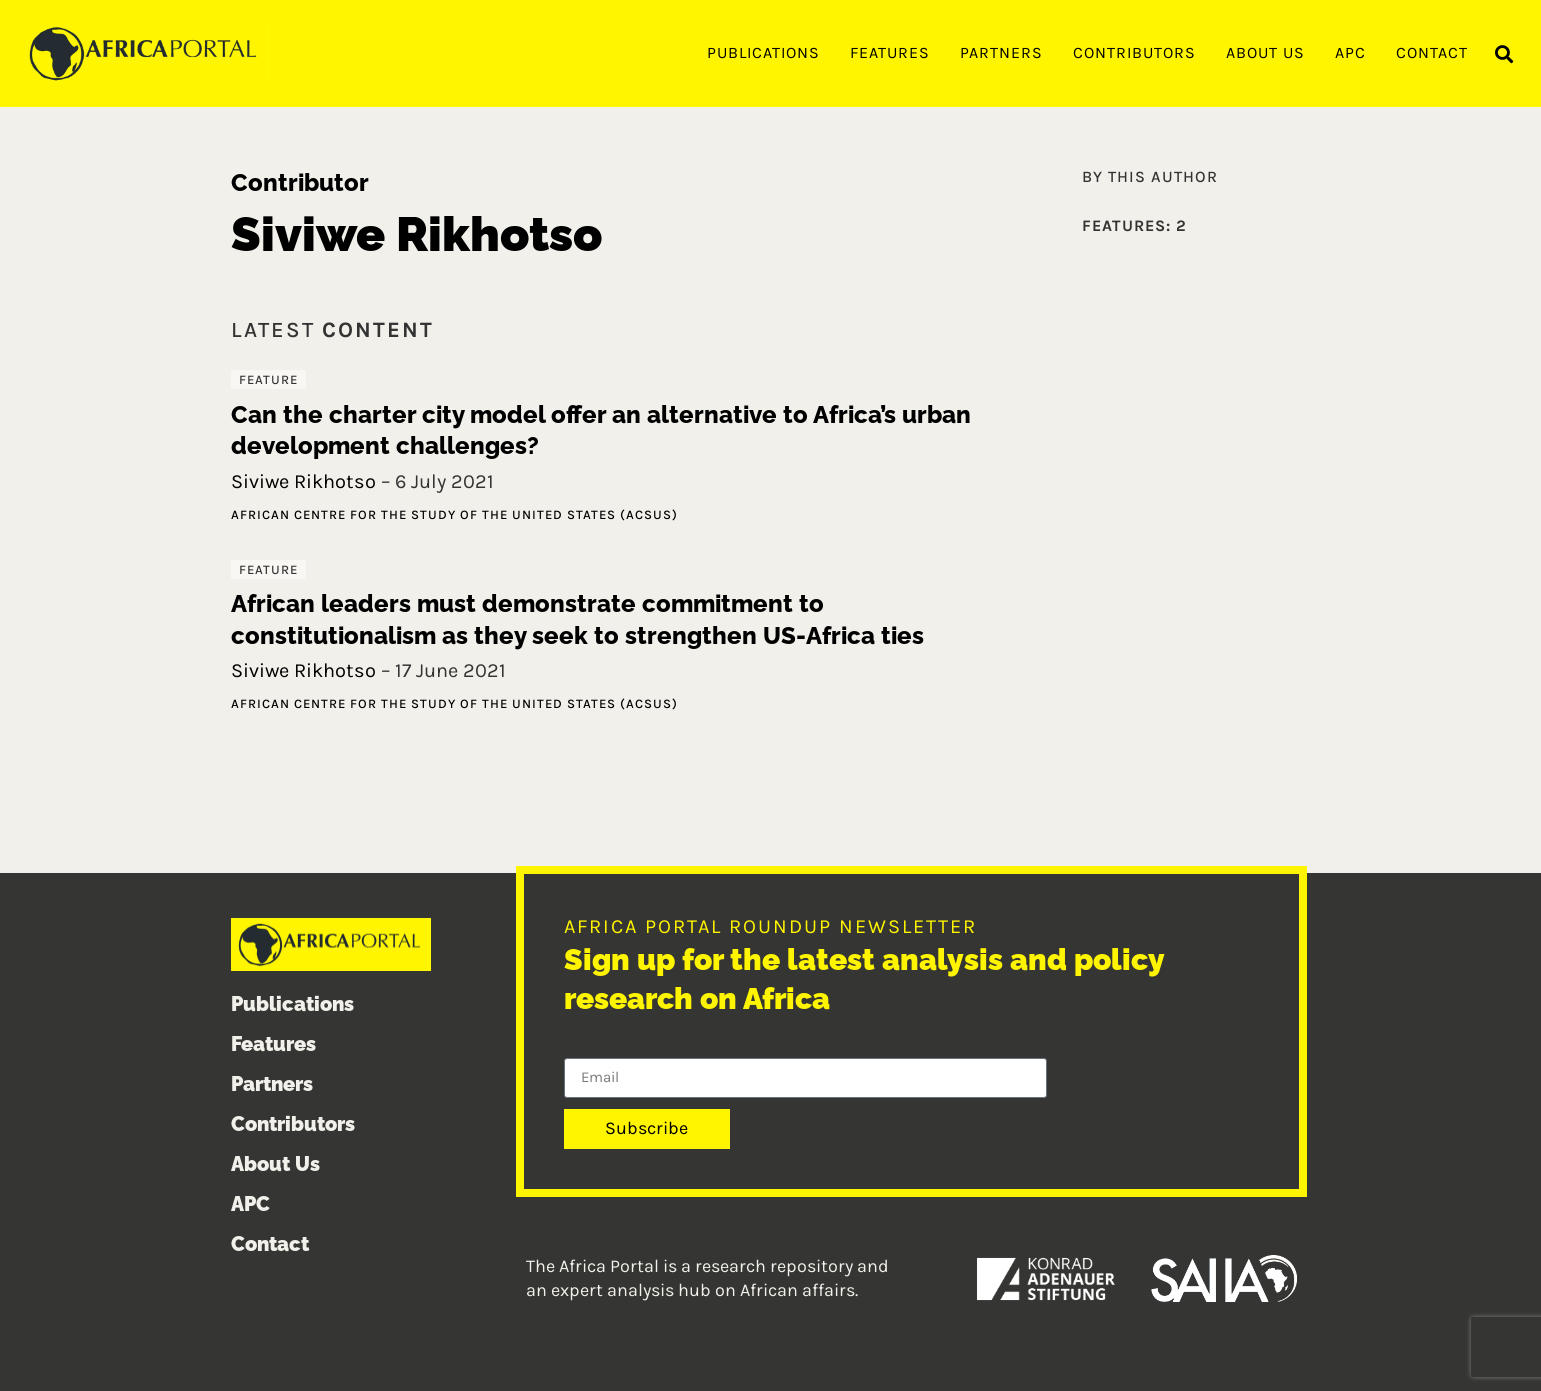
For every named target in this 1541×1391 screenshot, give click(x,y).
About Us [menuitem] (1265, 52)
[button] (1504, 54)
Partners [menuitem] (1001, 52)
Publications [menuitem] (763, 52)
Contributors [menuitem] (1134, 52)
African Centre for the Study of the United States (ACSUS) (454, 514)
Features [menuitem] (890, 52)
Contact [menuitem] (1432, 52)
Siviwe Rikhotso (303, 481)
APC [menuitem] (1350, 52)
